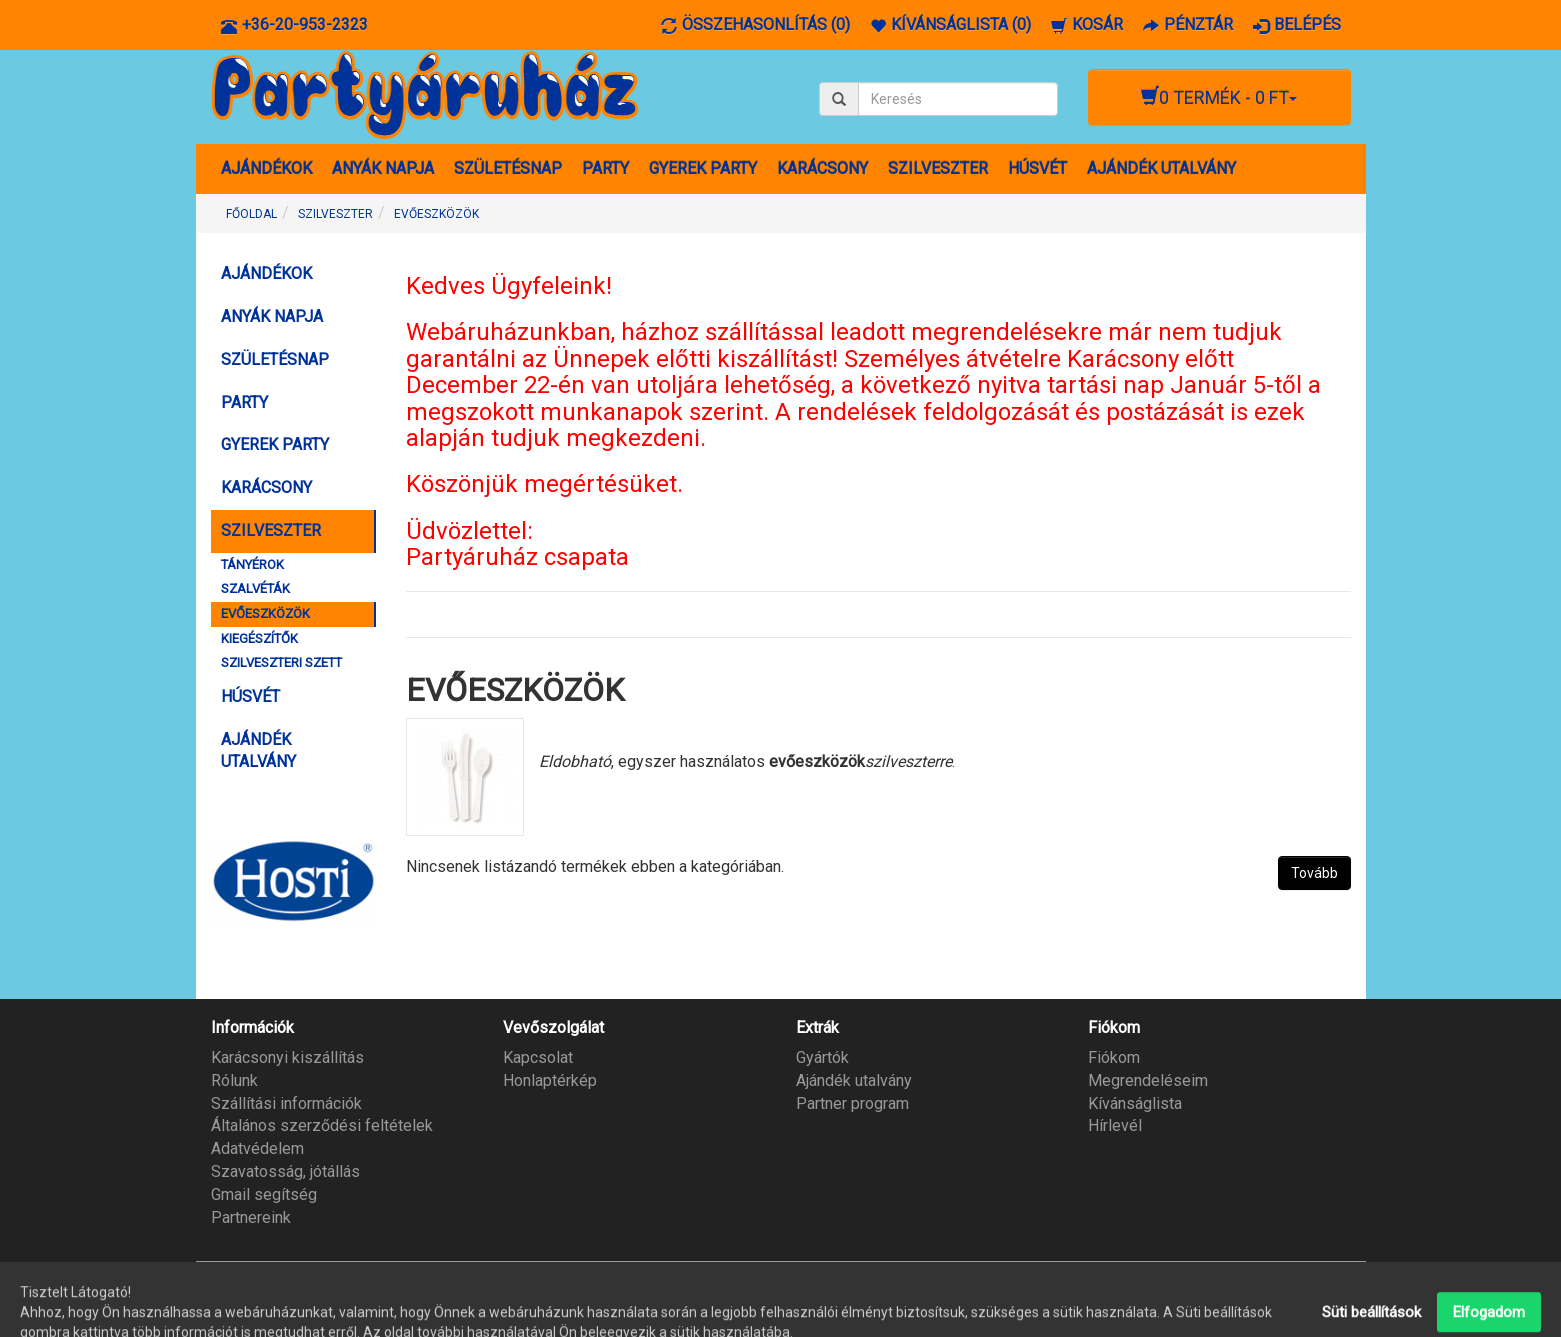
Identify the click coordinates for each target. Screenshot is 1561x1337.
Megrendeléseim (1148, 1080)
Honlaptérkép (550, 1080)
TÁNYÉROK (252, 564)
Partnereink (251, 1217)
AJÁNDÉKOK (266, 168)
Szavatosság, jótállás (285, 1171)
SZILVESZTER (938, 168)
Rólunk (234, 1080)
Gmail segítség (264, 1194)
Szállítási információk (286, 1103)
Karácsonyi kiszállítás (287, 1057)
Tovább (1314, 873)
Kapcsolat (538, 1057)
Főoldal (251, 214)
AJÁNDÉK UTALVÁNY (1161, 168)
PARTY (605, 168)
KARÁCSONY (822, 168)
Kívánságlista (1135, 1103)
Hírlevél (1115, 1125)
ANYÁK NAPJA (383, 168)
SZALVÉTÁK (255, 588)
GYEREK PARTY (703, 168)
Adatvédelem (257, 1148)
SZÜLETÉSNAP (508, 168)
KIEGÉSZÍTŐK (259, 638)
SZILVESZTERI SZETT (281, 662)
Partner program (852, 1103)
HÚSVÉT (1037, 168)
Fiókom (1114, 1057)
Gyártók (822, 1057)
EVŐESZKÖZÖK (436, 214)
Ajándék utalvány (854, 1080)
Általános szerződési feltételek (322, 1125)
